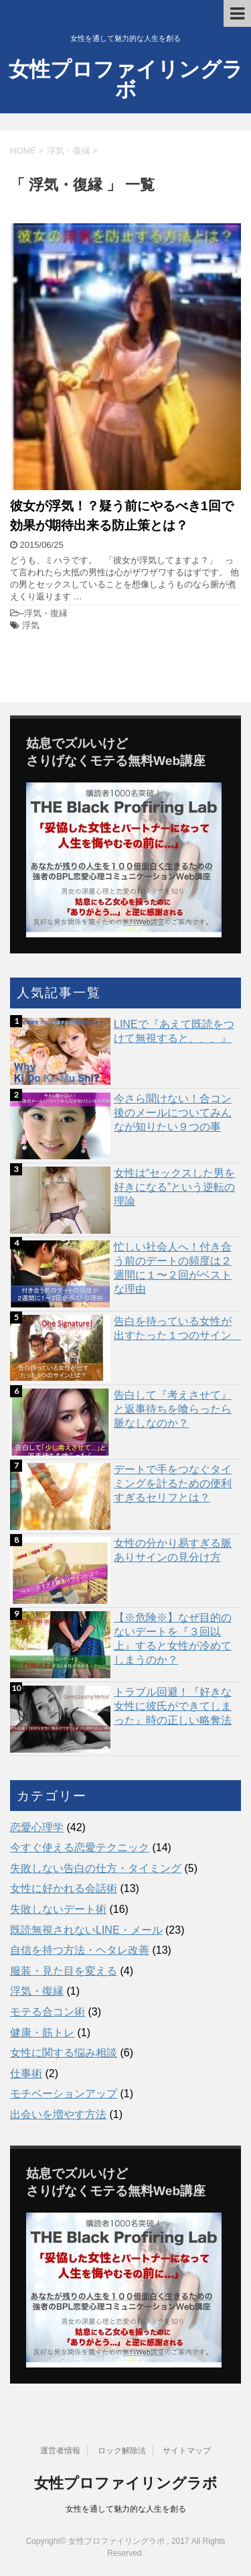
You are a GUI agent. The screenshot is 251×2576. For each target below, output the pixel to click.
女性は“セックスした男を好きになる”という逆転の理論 (174, 1187)
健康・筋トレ (42, 2032)
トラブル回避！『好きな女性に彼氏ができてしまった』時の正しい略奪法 (173, 1706)
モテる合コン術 (47, 2011)
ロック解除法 (122, 2450)
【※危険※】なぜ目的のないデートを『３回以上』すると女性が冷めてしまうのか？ (173, 1638)
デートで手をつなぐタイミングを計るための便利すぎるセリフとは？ (173, 1483)
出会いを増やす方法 (58, 2114)
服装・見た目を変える (63, 1971)
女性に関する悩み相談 (63, 2052)
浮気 (30, 625)
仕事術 (26, 2073)
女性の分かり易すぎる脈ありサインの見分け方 (173, 1550)
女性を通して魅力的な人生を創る (126, 2509)
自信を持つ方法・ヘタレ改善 (79, 1950)
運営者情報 (60, 2450)
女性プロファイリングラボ (126, 79)
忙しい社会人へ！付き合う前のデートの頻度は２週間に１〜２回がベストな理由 (173, 1268)
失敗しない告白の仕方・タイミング (95, 1868)
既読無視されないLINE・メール (86, 1930)
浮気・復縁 (46, 613)
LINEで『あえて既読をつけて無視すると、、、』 (174, 1031)
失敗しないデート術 (58, 1909)
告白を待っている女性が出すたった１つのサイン (177, 1328)
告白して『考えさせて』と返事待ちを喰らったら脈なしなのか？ (173, 1409)
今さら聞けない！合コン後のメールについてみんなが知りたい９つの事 (173, 1112)
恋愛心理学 (37, 1827)
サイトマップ (187, 2450)
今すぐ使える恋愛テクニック (79, 1847)
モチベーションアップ (63, 2093)
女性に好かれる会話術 (63, 1888)
